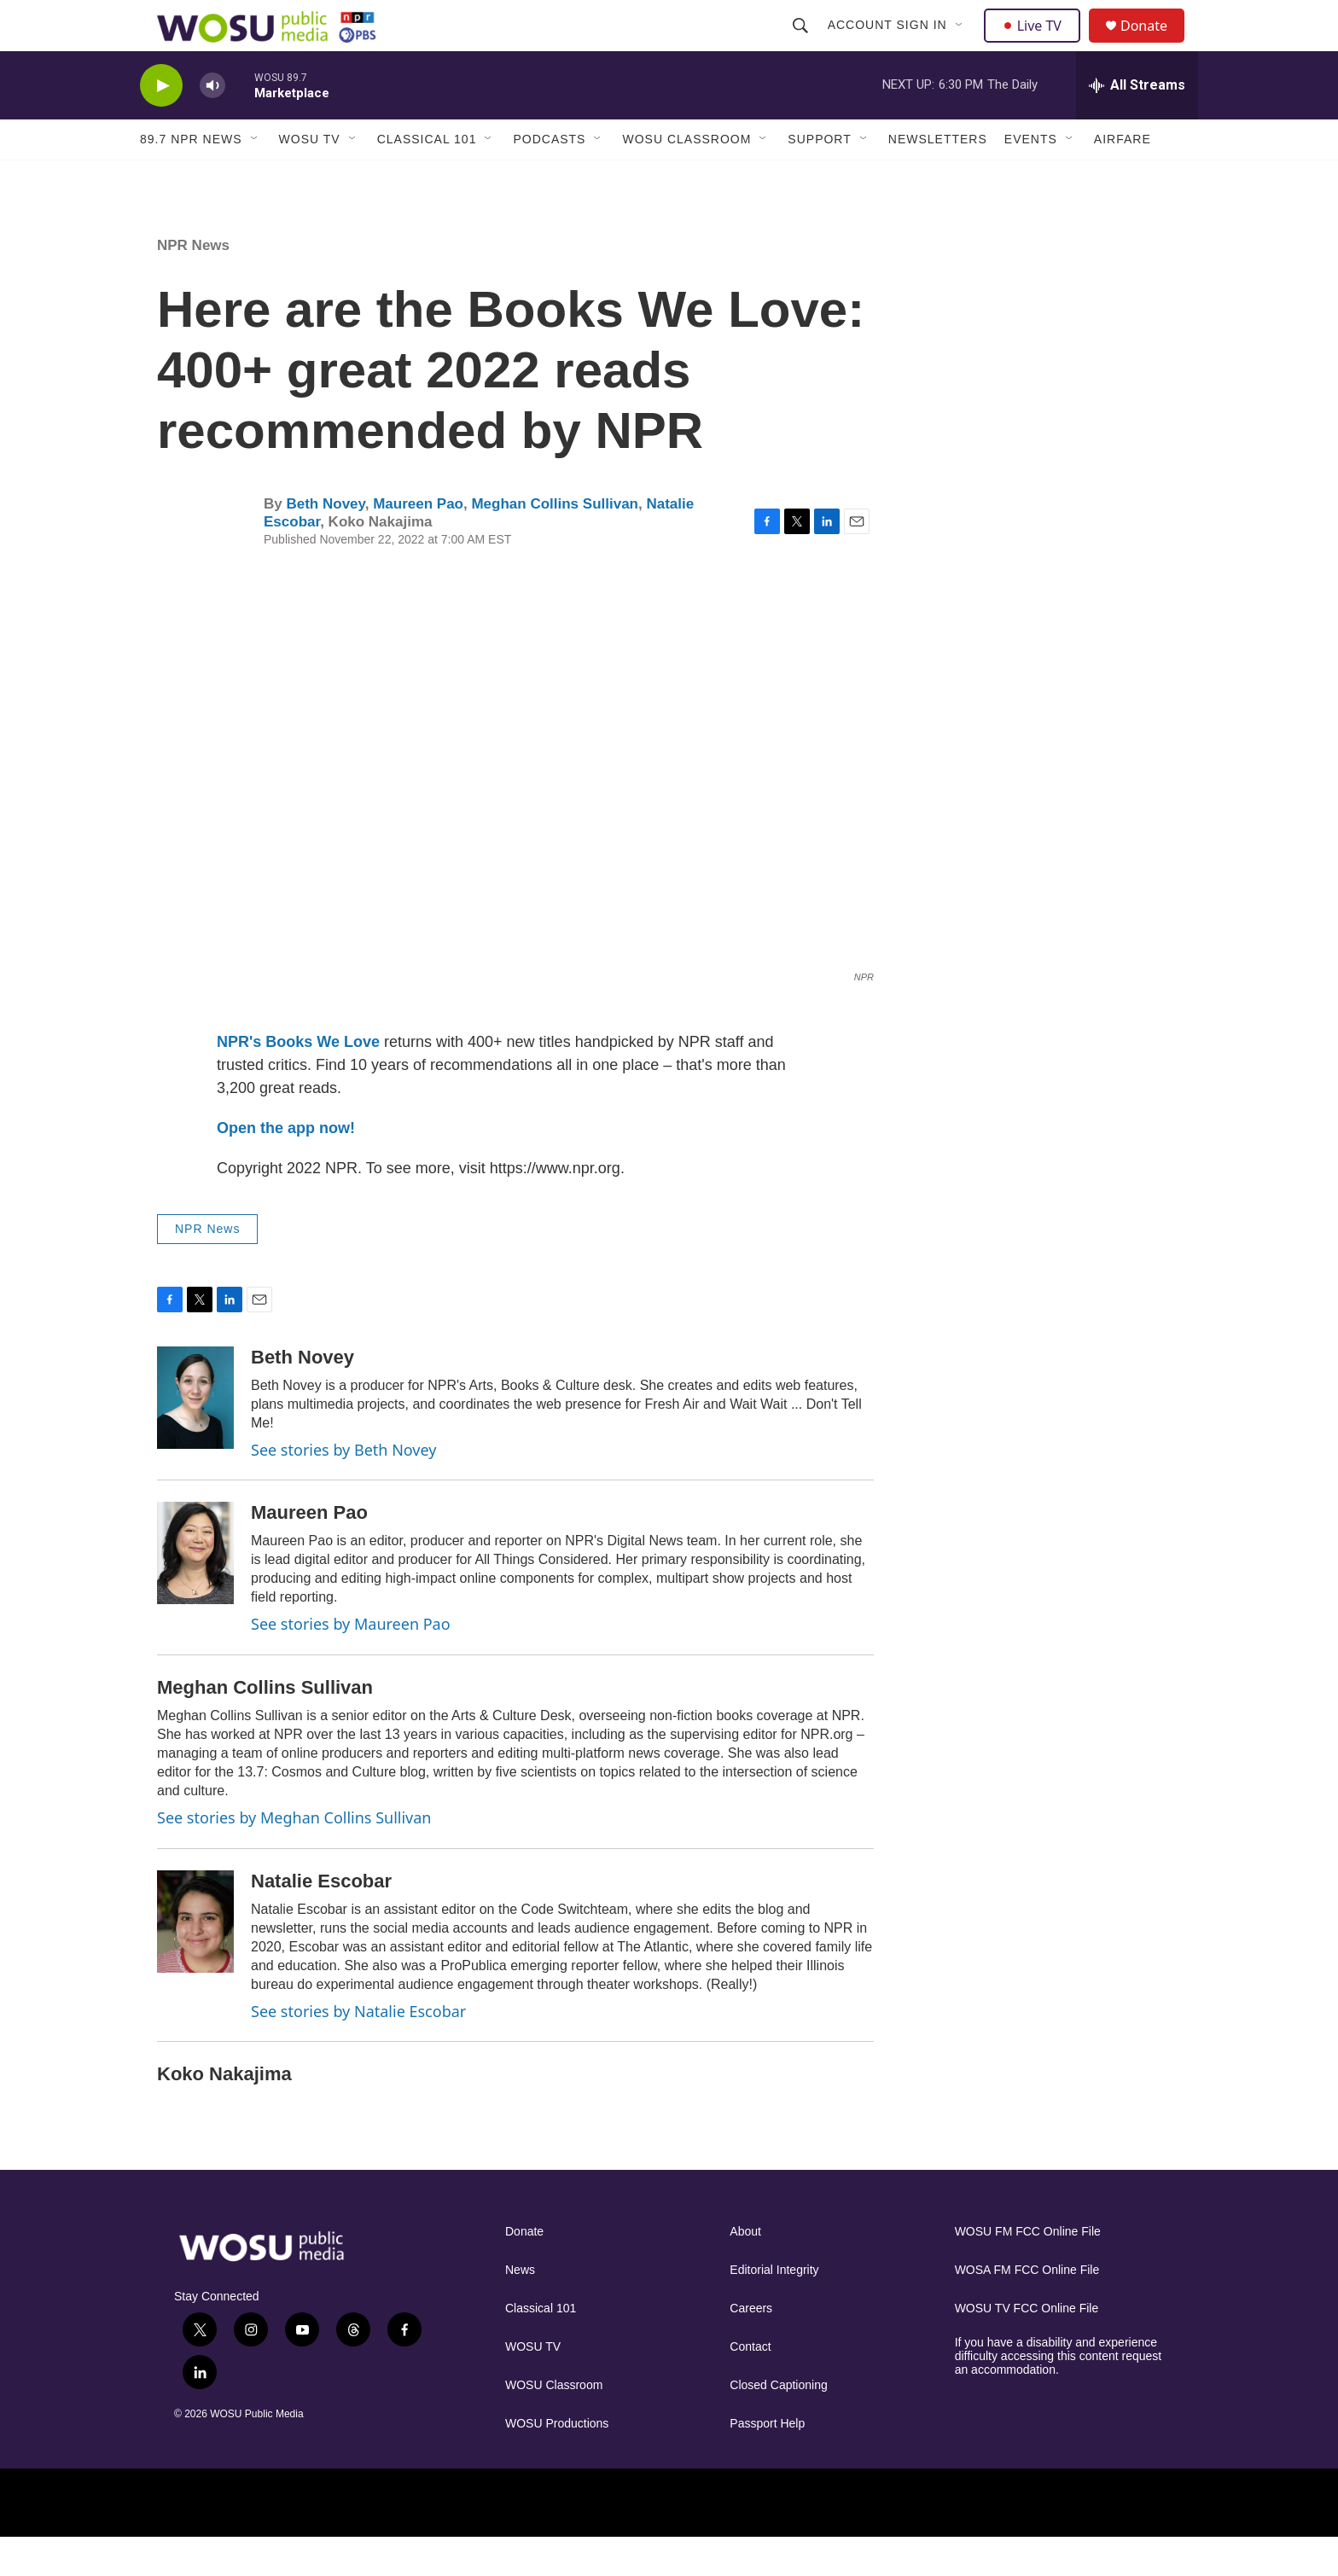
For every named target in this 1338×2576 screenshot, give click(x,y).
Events (1030, 177)
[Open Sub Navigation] (962, 44)
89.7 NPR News (191, 177)
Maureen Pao (418, 542)
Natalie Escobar (321, 1919)
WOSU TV (309, 177)
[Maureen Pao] (195, 1591)
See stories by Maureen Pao (351, 1662)
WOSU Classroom (686, 177)
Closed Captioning (778, 2423)
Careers (751, 2346)
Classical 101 (427, 177)
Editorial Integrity (774, 2308)
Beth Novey (325, 542)
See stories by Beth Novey (343, 1488)
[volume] (212, 124)
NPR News (193, 284)
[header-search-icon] (802, 44)
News (520, 2308)
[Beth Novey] (195, 1436)
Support (819, 177)
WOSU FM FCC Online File (1028, 2270)
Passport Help (767, 2462)
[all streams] (1137, 124)
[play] (161, 124)
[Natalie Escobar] (195, 1960)
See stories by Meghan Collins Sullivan (294, 1856)
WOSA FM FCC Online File (1027, 2308)
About (745, 2270)
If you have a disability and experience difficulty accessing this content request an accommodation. (1058, 2395)
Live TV (1036, 44)
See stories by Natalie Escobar (358, 2049)
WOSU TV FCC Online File (1027, 2346)
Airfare (1122, 177)
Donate (1154, 45)
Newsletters (937, 177)
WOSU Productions (556, 2462)
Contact (750, 2385)
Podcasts (549, 177)
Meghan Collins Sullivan (554, 542)
